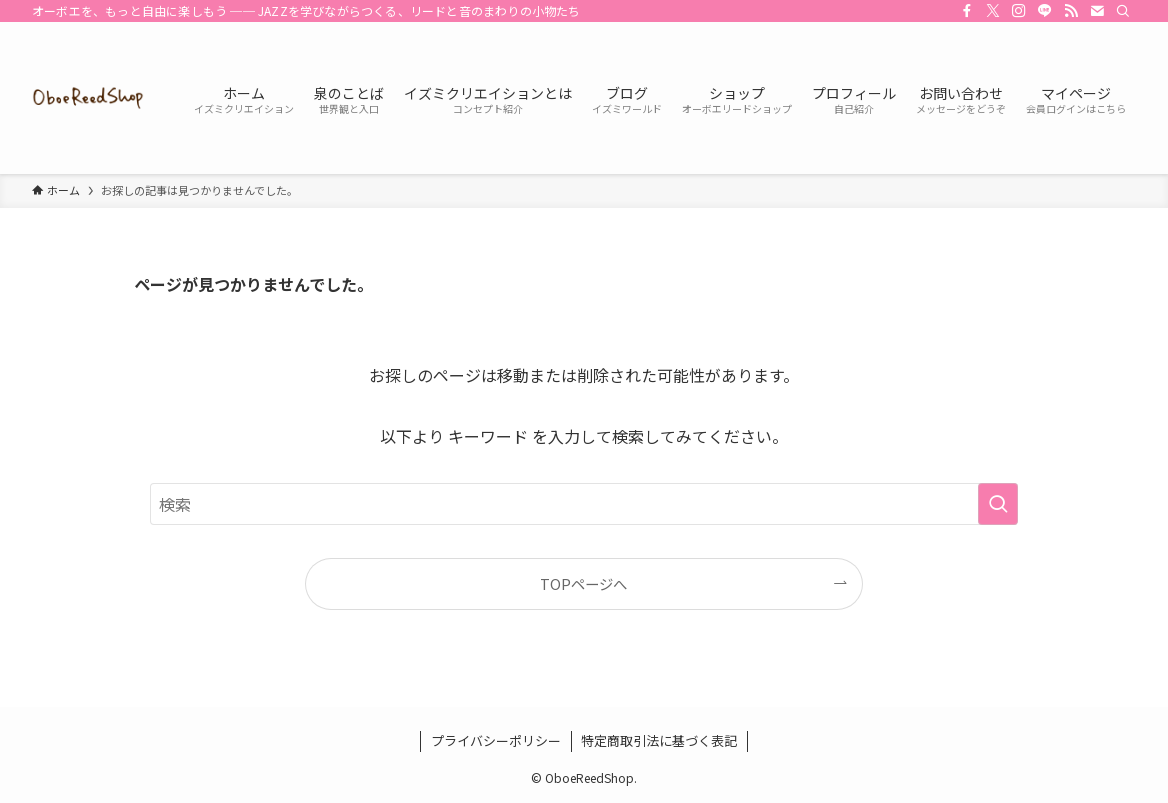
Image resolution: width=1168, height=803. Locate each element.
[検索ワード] (584, 504)
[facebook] (967, 11)
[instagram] (1019, 11)
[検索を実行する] (998, 504)
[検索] (1123, 11)
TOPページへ (583, 583)
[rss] (1071, 11)
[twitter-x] (993, 11)
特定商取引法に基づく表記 (659, 740)
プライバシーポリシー (496, 740)
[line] (1045, 11)
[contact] (1097, 11)
